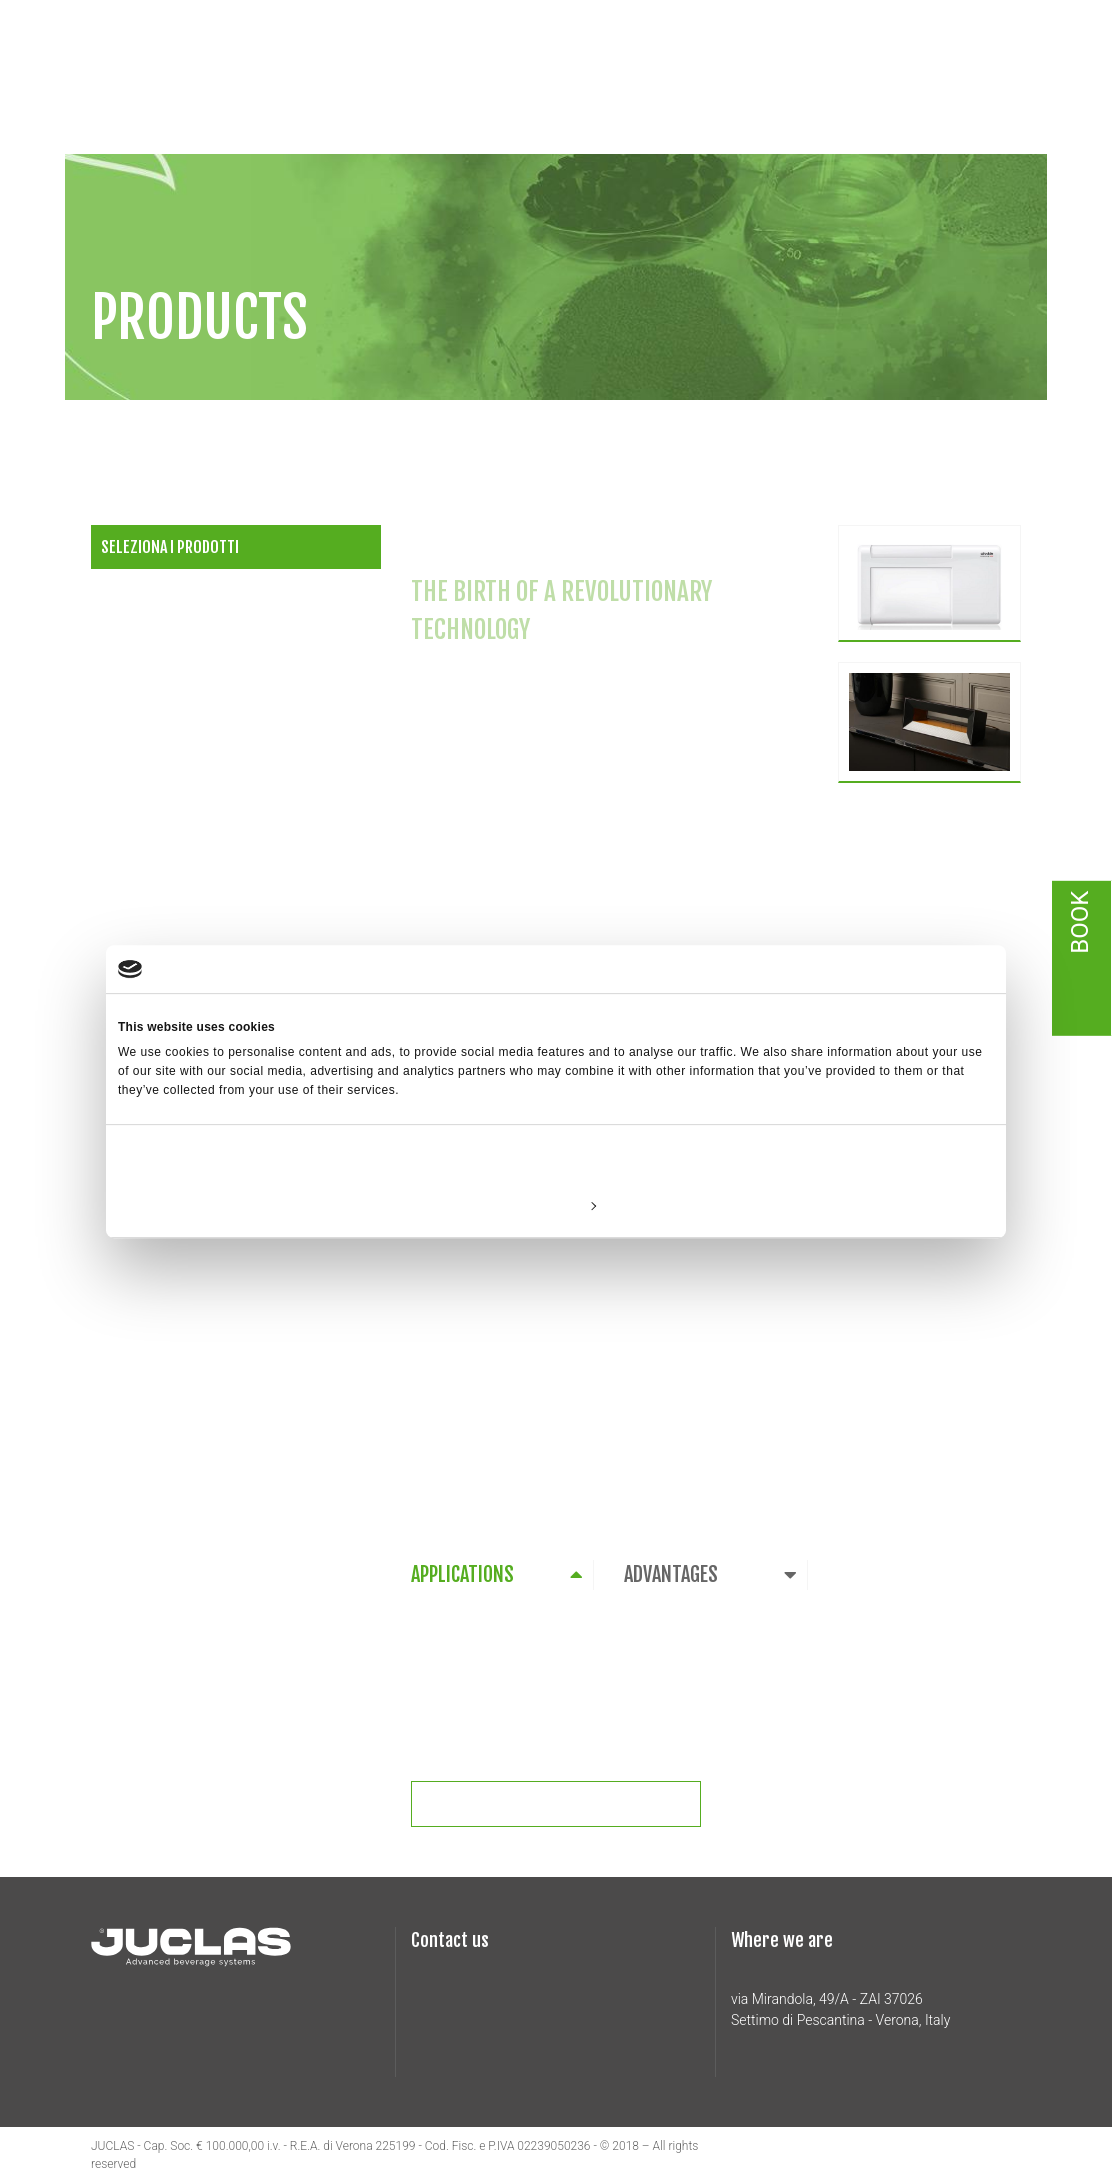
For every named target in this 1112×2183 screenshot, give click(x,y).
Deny (261, 1205)
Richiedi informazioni (569, 1804)
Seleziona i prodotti (170, 547)
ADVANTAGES (671, 1574)
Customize (557, 1205)
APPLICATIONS (462, 1574)
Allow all (850, 1205)
